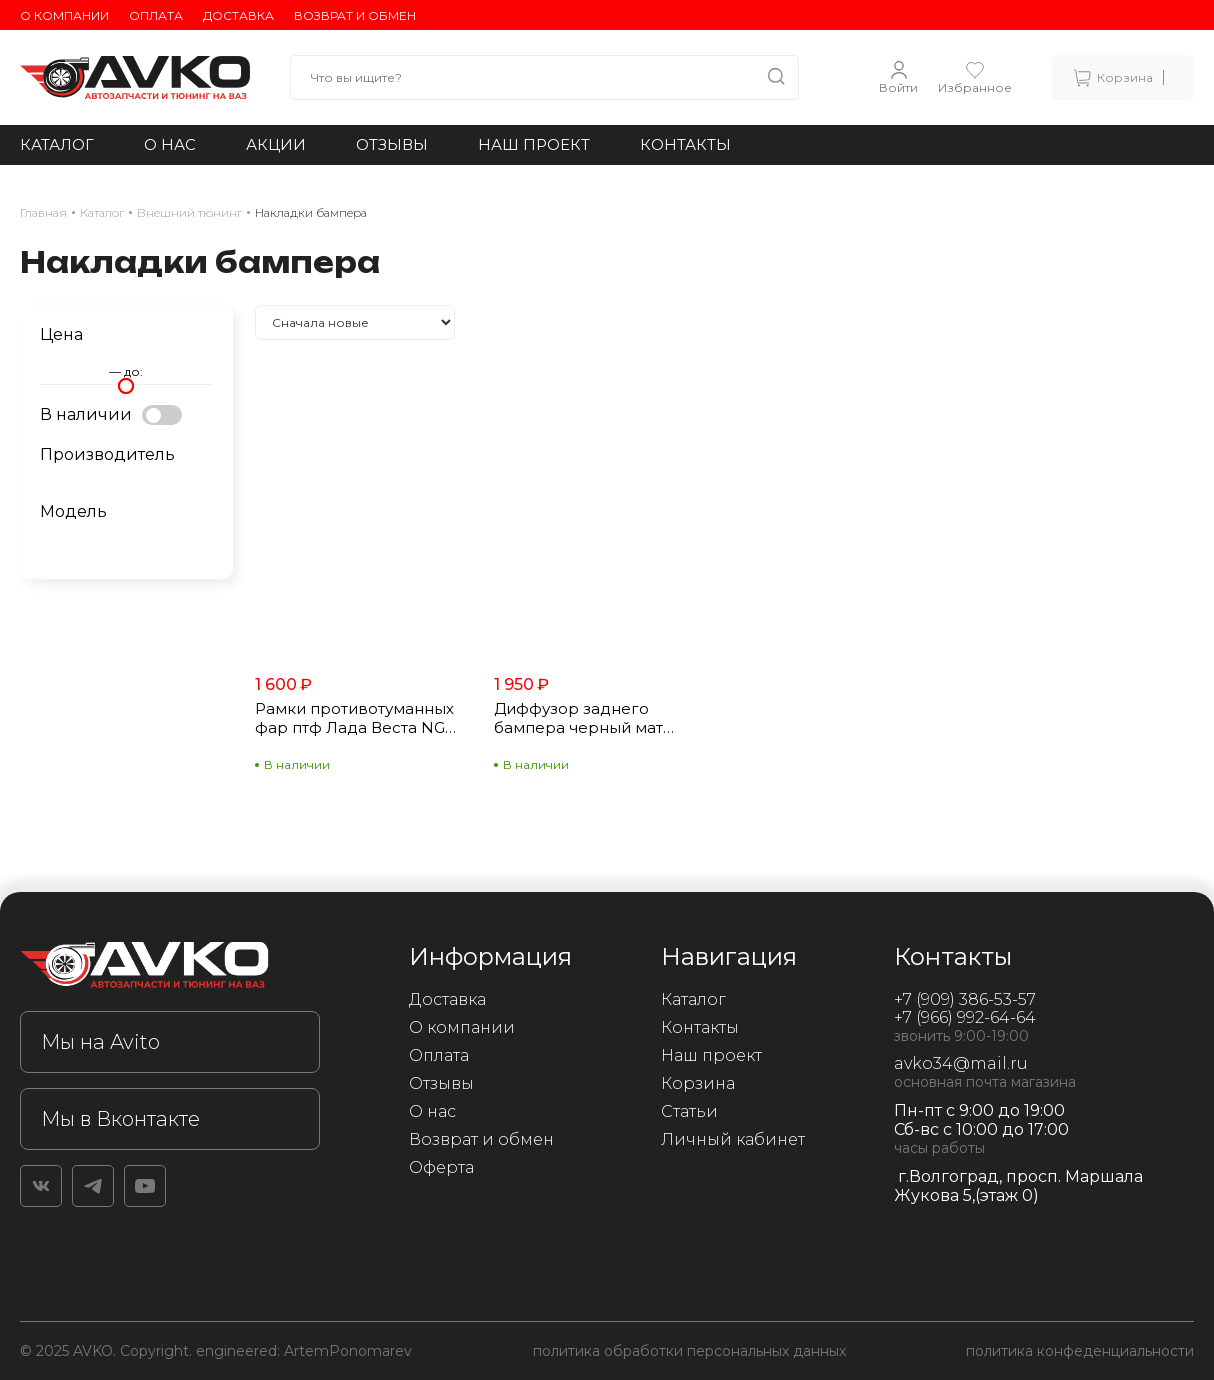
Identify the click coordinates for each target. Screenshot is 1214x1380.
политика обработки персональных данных (689, 1351)
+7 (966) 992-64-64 (965, 1017)
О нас (170, 144)
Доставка (238, 15)
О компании (64, 15)
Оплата (156, 15)
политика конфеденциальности (1080, 1351)
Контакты (685, 144)
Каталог (57, 144)
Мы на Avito (100, 1042)
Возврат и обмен (355, 15)
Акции (276, 144)
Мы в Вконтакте (120, 1119)
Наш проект (534, 144)
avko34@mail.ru (961, 1063)
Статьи (689, 1111)
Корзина (698, 1083)
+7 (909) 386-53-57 (965, 999)
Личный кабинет (733, 1139)
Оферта (441, 1167)
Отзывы (392, 144)
